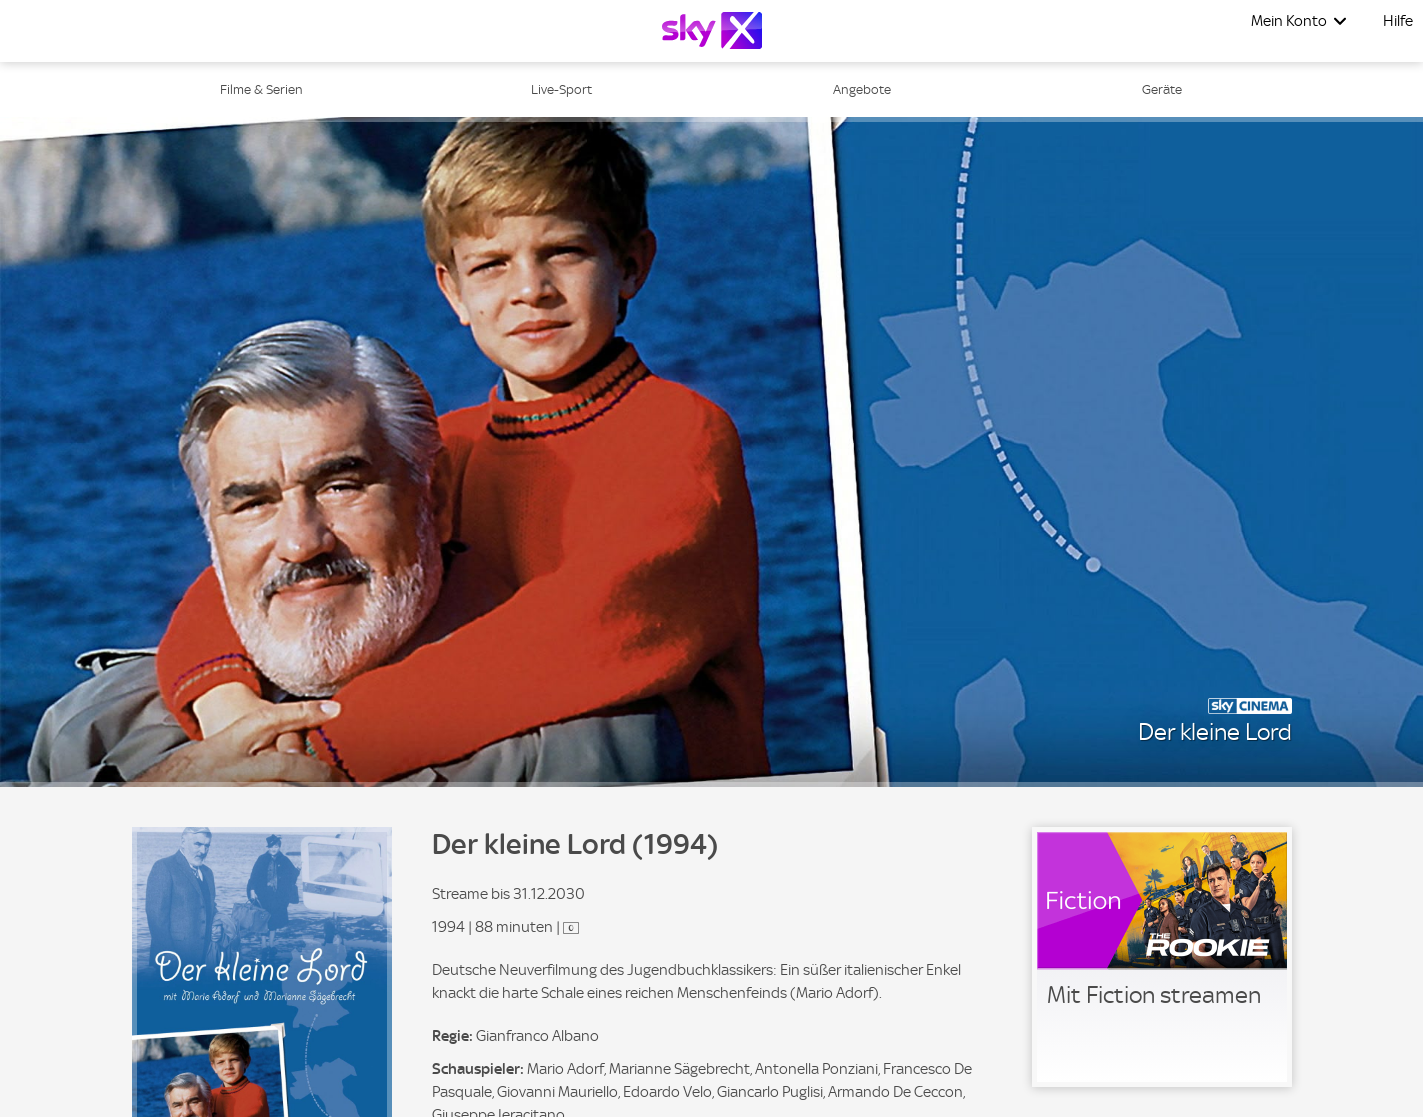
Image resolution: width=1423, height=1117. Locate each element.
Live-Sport (561, 89)
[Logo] (712, 30)
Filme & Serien (261, 89)
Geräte (1162, 89)
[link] (1162, 957)
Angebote (862, 89)
